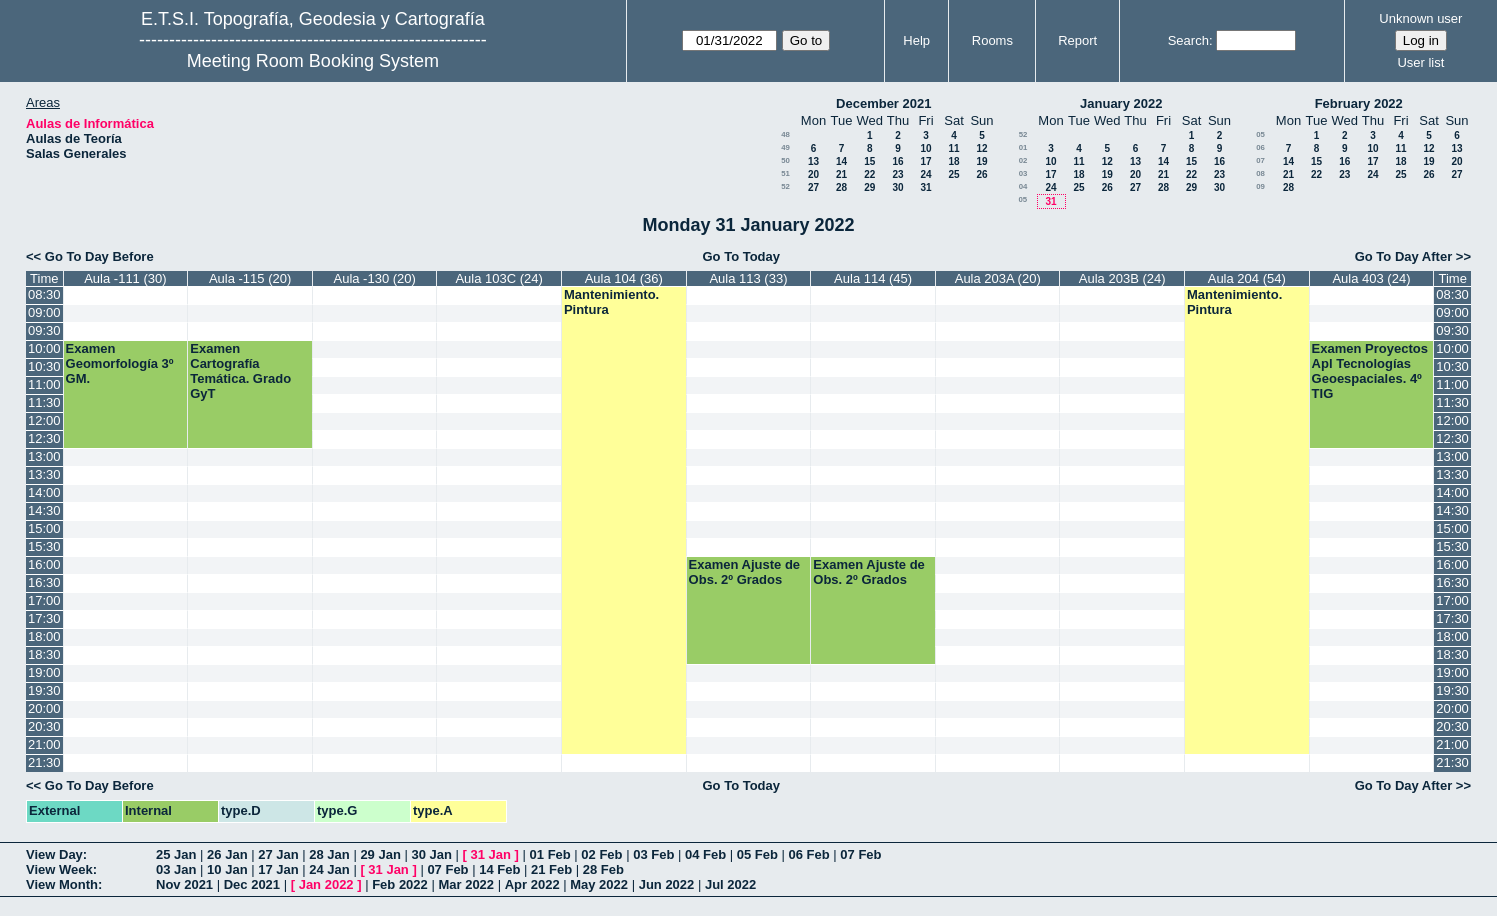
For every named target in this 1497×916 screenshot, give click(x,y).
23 (897, 174)
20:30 (44, 726)
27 (813, 187)
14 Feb (499, 869)
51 (785, 173)
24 (925, 174)
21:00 (44, 744)
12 (981, 148)
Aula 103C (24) (498, 278)
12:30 (44, 438)
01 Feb (550, 854)
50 (785, 160)
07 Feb (860, 854)
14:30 (44, 510)
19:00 (44, 672)
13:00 (44, 456)
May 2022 (599, 884)
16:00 (44, 564)
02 (1023, 160)
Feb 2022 (400, 884)
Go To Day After (1404, 256)
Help (916, 40)
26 (981, 174)
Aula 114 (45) (873, 278)
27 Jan (278, 854)
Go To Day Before (99, 256)
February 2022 (1359, 103)
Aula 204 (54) (1247, 278)
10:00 (44, 348)
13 (813, 161)
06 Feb (809, 854)
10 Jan (227, 869)
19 (981, 161)
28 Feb (603, 869)
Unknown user (1420, 18)
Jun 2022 (667, 884)
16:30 (44, 582)
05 (1022, 199)
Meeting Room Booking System (313, 61)
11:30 (44, 402)
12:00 (44, 420)
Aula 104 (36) (624, 278)
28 (841, 187)
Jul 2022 (730, 884)
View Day (54, 854)
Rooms (992, 40)
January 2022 (1121, 103)
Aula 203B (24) (1122, 278)
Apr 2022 (532, 884)
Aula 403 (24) (1371, 278)
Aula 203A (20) (998, 278)
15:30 (44, 546)
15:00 (44, 528)
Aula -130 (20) (374, 278)
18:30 (44, 654)
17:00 (44, 600)
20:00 (44, 708)
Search (1188, 40)
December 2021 (883, 103)
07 (1260, 160)
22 (869, 174)
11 (953, 148)
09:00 (44, 312)
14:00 (44, 492)
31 (925, 187)
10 (925, 148)
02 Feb (601, 854)
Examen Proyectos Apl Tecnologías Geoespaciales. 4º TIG (1370, 371)
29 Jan (380, 854)
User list (1420, 62)
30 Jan (431, 854)
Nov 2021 (184, 884)
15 (869, 161)
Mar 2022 (466, 884)
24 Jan (329, 869)
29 (869, 187)
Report (1077, 40)
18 (953, 161)
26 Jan (227, 854)
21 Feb (551, 869)
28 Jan (329, 854)
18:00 (44, 636)
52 (785, 186)
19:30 (44, 690)
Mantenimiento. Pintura (611, 302)
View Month (62, 884)
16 (897, 161)
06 (1260, 147)
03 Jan (176, 869)
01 (1023, 147)
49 (785, 147)
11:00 (44, 384)
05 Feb (757, 854)
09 (1260, 186)
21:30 (44, 762)
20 (813, 174)
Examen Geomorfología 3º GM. (120, 363)
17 (925, 161)
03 (1023, 173)
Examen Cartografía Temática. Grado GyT (240, 371)
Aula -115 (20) (250, 278)
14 (841, 161)
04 (1023, 186)
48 (785, 134)
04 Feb (705, 854)
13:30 (44, 474)
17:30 (44, 618)
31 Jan (491, 854)
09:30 (44, 330)
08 (1260, 173)
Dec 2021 (252, 884)
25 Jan (176, 854)
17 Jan (278, 869)
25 (953, 174)
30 (897, 187)
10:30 (44, 366)
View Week (59, 869)
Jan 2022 (326, 884)
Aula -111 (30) (125, 278)
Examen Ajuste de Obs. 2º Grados (745, 572)
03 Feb (653, 854)
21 (841, 174)
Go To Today (742, 256)
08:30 (44, 294)
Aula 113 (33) (748, 278)
